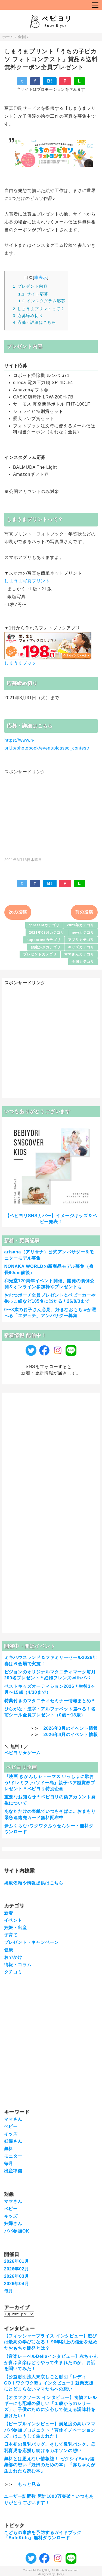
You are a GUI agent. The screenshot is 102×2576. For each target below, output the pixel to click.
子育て (11, 1935)
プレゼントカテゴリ (40, 954)
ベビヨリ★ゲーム (22, 1752)
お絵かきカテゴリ (45, 947)
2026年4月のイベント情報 (71, 1734)
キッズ (11, 2134)
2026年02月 (16, 2269)
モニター (13, 2156)
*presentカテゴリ (44, 925)
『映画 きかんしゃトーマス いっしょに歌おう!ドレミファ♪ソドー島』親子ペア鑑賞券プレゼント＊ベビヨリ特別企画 (49, 1782)
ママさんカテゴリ (79, 954)
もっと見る (29, 2484)
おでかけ (13, 1957)
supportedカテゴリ (44, 940)
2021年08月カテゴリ (46, 932)
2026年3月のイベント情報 (71, 1728)
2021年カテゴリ (80, 925)
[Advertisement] (51, 813)
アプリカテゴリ (81, 940)
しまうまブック (20, 663)
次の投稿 (18, 912)
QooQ (59, 2574)
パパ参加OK (16, 2231)
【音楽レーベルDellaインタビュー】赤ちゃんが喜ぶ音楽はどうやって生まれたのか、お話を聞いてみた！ (51, 2362)
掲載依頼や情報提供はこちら (33, 1883)
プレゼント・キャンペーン (31, 1942)
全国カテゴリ (83, 962)
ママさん (13, 2119)
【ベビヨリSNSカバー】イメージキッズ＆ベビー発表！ (51, 1218)
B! (49, 81)
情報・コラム (18, 1964)
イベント (13, 1920)
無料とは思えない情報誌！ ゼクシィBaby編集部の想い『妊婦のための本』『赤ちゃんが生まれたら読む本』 (49, 2464)
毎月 (8, 2163)
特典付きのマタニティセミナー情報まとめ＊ (50, 1700)
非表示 (40, 277)
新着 (8, 1913)
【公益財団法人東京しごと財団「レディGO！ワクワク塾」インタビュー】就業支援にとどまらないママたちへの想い (49, 2382)
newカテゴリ (83, 932)
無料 (8, 2148)
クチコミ (13, 1972)
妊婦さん (13, 2141)
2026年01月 (16, 2261)
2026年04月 (16, 2283)
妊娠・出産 (15, 1927)
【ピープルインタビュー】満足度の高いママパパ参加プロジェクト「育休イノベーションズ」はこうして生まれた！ (49, 2430)
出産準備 (13, 2171)
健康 (8, 1950)
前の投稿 (84, 912)
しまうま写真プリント (27, 580)
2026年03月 (16, 2276)
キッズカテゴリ (81, 947)
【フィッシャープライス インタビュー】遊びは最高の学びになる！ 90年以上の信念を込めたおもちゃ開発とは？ (51, 2342)
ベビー (11, 2126)
